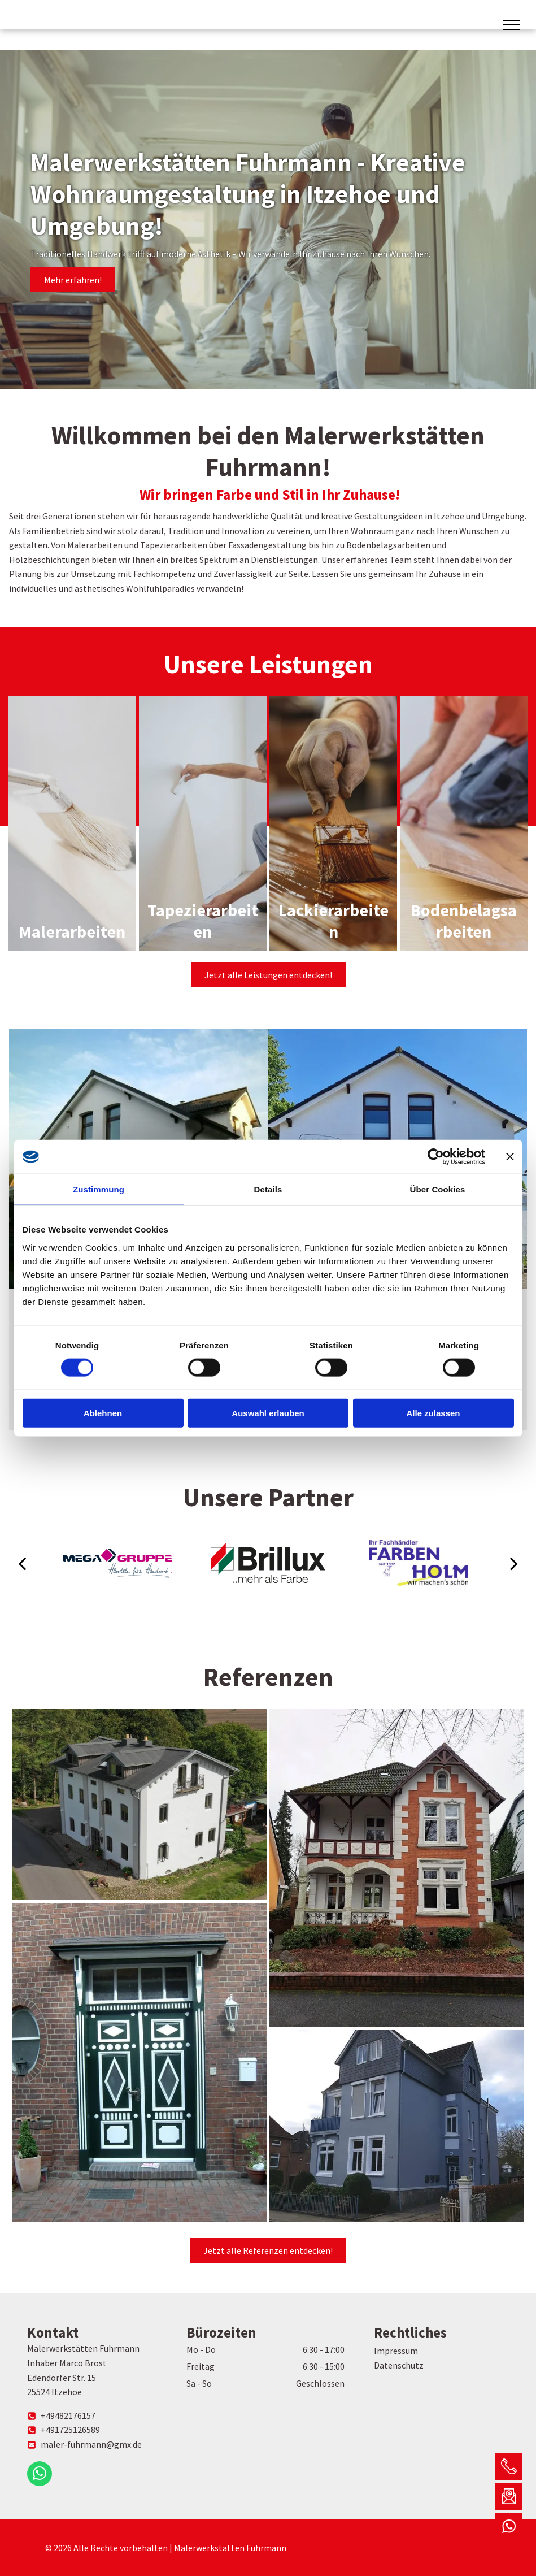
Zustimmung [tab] (98, 1189)
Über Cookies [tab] (437, 1189)
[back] (22, 1563)
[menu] (511, 25)
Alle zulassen (433, 1412)
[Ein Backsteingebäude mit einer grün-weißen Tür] (139, 2062)
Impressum (396, 2350)
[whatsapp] (39, 2475)
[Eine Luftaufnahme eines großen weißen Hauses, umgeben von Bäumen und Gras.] (139, 1804)
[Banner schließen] (510, 1157)
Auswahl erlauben (268, 1412)
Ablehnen (103, 1412)
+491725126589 (70, 2429)
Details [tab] (268, 1189)
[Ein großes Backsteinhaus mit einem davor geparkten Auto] (396, 1868)
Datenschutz (399, 2365)
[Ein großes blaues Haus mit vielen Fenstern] (396, 2125)
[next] (514, 1563)
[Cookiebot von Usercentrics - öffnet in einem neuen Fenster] (435, 1156)
